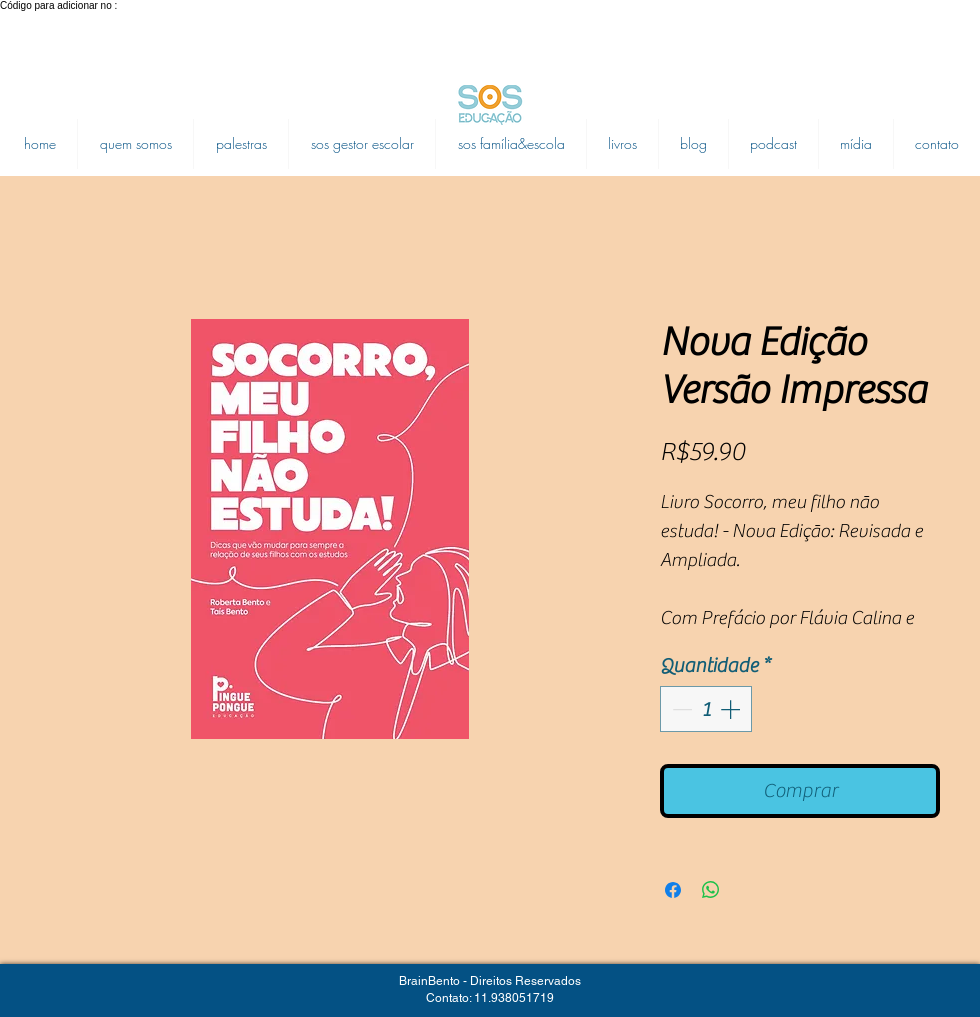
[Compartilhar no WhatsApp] (711, 890)
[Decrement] (680, 709)
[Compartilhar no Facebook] (673, 890)
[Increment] (732, 709)
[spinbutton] (706, 709)
